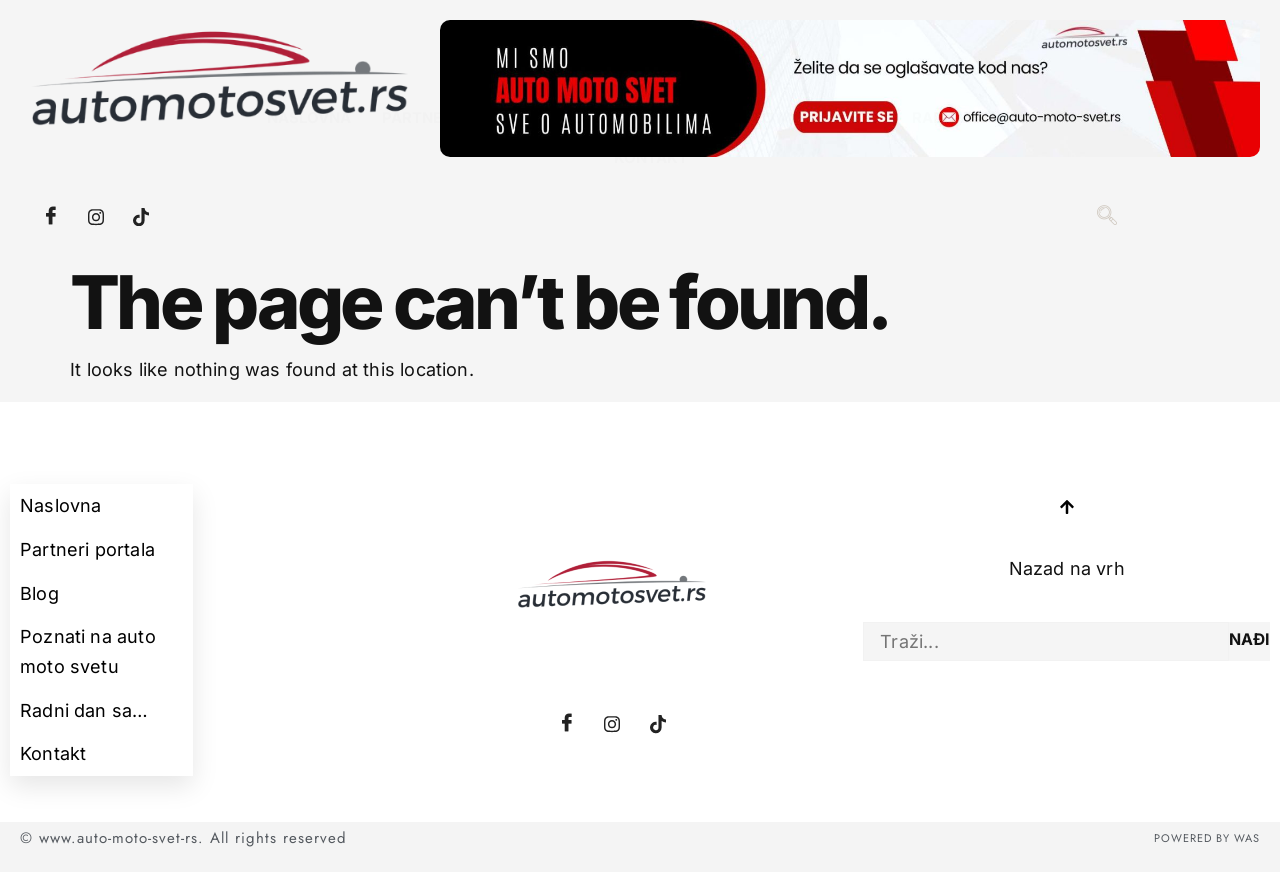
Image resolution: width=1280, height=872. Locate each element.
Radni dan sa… (973, 185)
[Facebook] (51, 217)
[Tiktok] (141, 217)
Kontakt (652, 225)
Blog (583, 185)
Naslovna (312, 185)
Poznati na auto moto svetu (758, 185)
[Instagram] (96, 217)
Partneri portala (458, 185)
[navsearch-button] (1107, 217)
